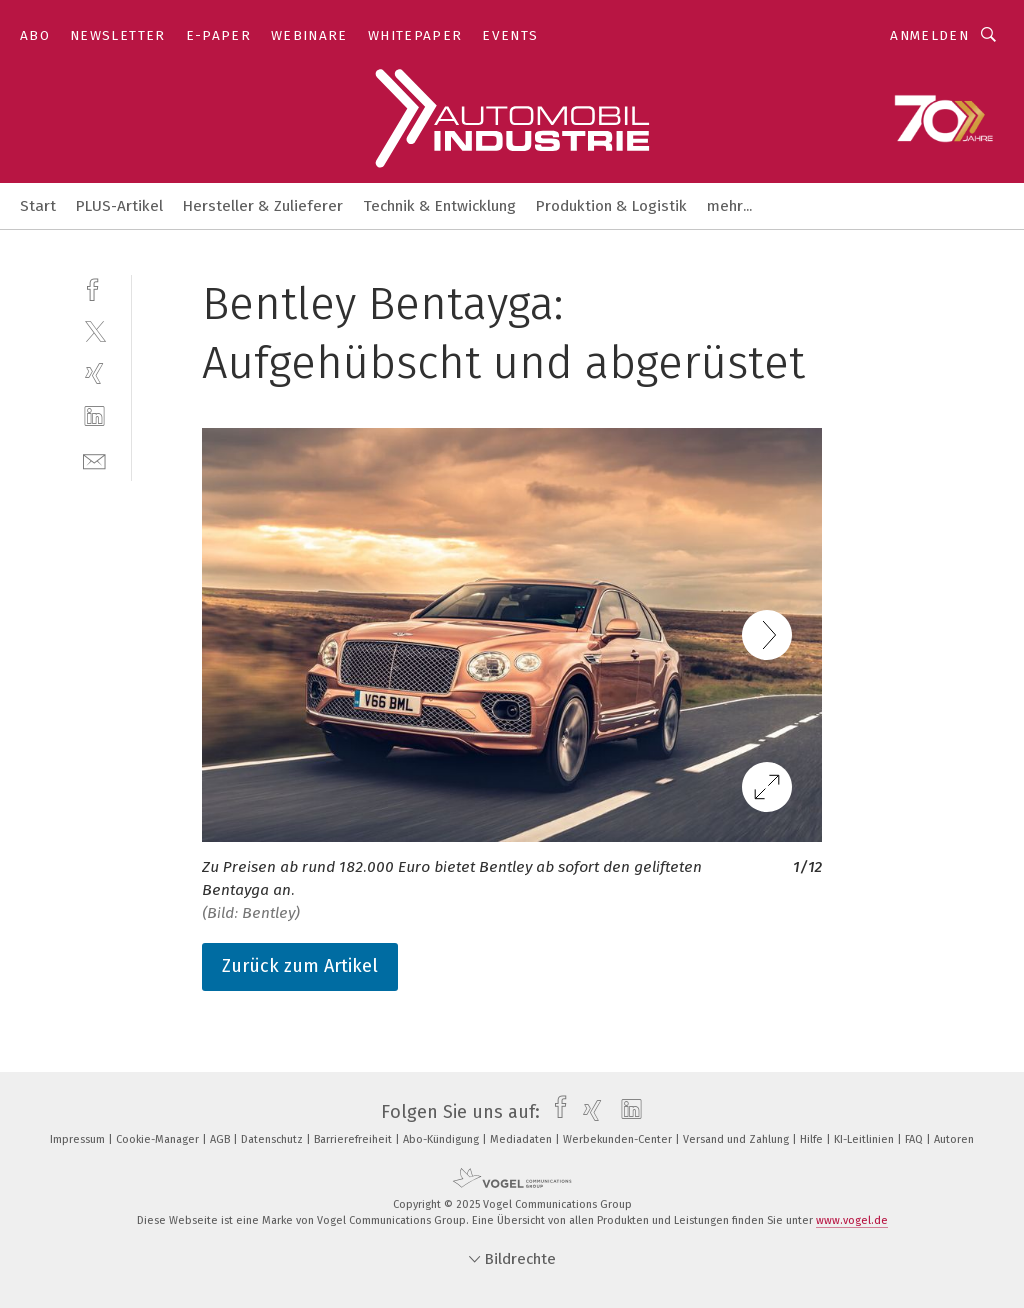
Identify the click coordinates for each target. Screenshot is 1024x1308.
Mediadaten (522, 1139)
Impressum (79, 1139)
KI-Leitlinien (865, 1139)
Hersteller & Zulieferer (263, 206)
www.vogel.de (852, 1220)
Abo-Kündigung (442, 1139)
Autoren (954, 1139)
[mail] (94, 459)
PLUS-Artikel (119, 206)
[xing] (94, 373)
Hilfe (813, 1139)
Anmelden (929, 35)
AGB (221, 1139)
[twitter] (94, 330)
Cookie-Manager (159, 1139)
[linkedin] (94, 416)
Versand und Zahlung (737, 1139)
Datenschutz (273, 1139)
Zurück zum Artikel (300, 966)
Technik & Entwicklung (439, 206)
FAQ (915, 1139)
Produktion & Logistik (611, 206)
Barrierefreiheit (354, 1139)
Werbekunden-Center (619, 1139)
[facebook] (94, 287)
